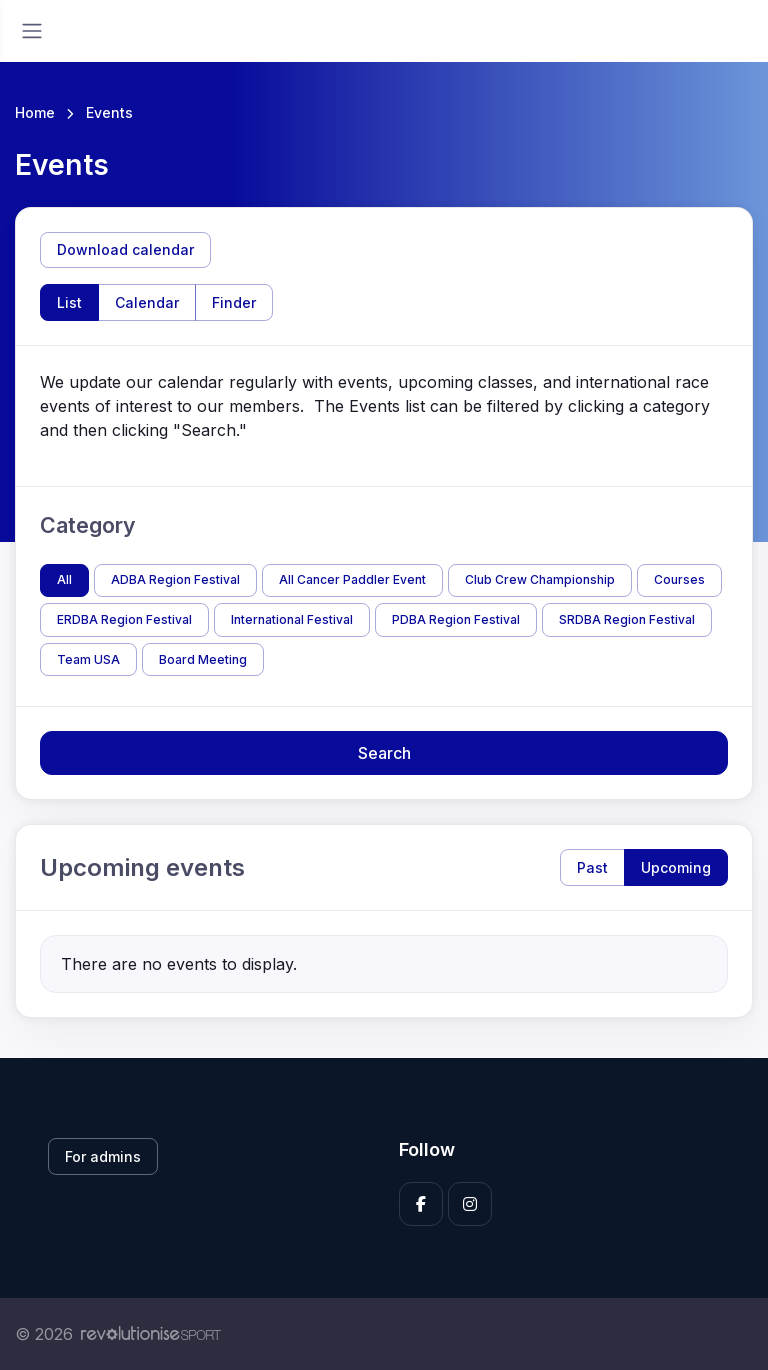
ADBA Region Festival (175, 579)
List (69, 302)
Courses (679, 579)
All (64, 579)
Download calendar (125, 249)
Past (592, 867)
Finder (234, 302)
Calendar (147, 302)
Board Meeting (203, 659)
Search (384, 753)
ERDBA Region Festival (124, 619)
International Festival (292, 619)
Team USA (88, 659)
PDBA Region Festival (456, 619)
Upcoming (676, 867)
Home (35, 112)
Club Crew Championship (540, 579)
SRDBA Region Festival (627, 619)
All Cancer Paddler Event (352, 579)
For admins (103, 1156)
